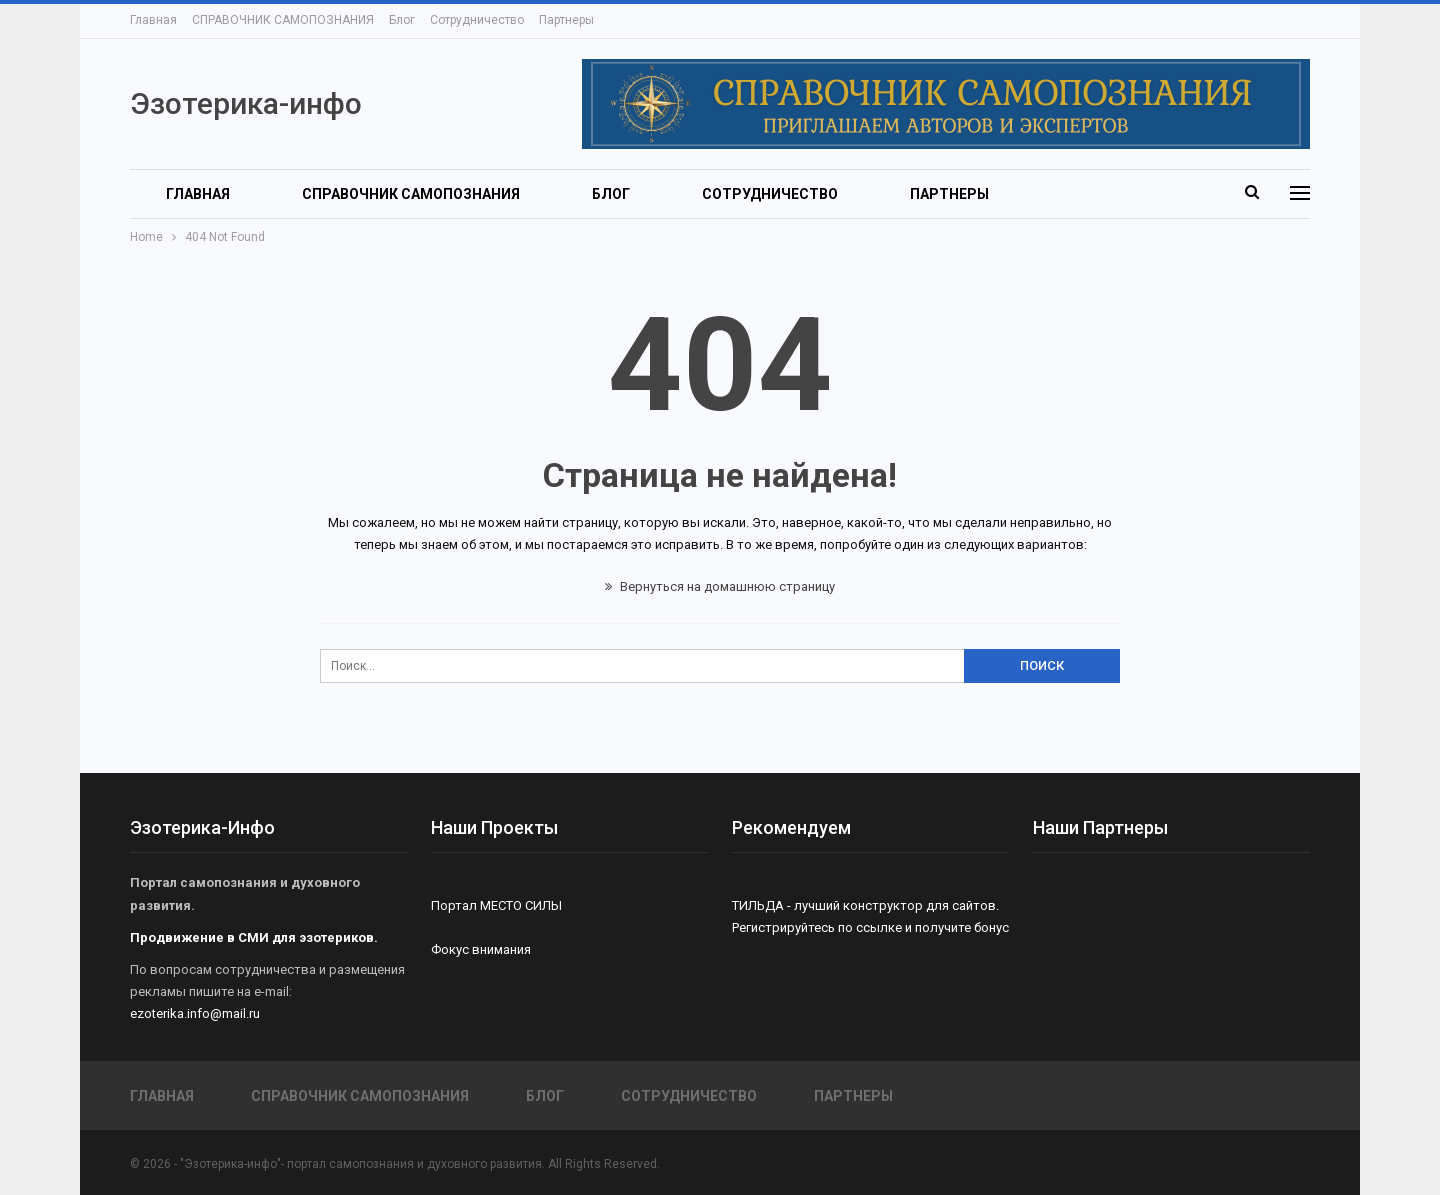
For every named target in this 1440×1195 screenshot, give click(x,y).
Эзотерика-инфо (246, 103)
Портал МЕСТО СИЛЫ (496, 905)
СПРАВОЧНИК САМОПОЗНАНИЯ (283, 20)
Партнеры (566, 20)
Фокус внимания (481, 949)
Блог (402, 20)
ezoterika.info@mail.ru (195, 1013)
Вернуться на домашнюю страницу (720, 586)
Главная (153, 20)
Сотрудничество (477, 20)
